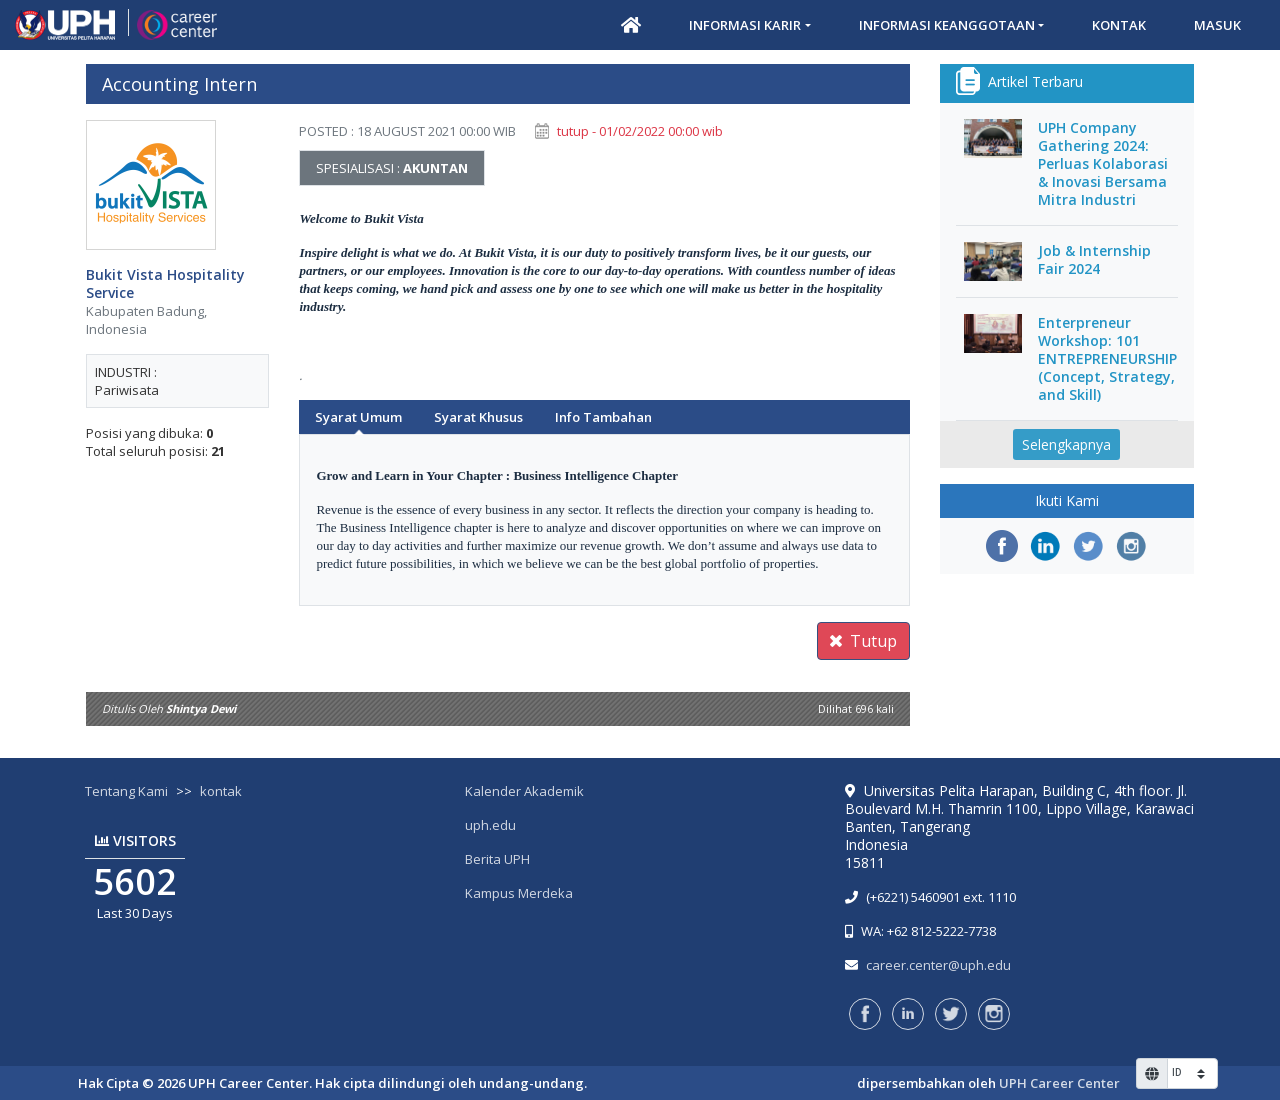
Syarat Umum (358, 417)
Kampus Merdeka (519, 893)
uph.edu (490, 825)
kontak (221, 791)
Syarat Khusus (478, 417)
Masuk (1217, 25)
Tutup (863, 641)
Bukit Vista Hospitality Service (165, 284)
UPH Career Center (1059, 1083)
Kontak (1119, 25)
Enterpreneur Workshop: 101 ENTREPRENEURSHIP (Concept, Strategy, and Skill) (1107, 359)
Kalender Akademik (524, 791)
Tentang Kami (126, 791)
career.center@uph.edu (938, 965)
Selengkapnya (1066, 444)
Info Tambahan (603, 417)
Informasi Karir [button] (745, 25)
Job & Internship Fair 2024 (1094, 260)
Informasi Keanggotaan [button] (947, 25)
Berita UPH (497, 859)
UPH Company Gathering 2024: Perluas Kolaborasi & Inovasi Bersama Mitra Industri (1103, 164)
